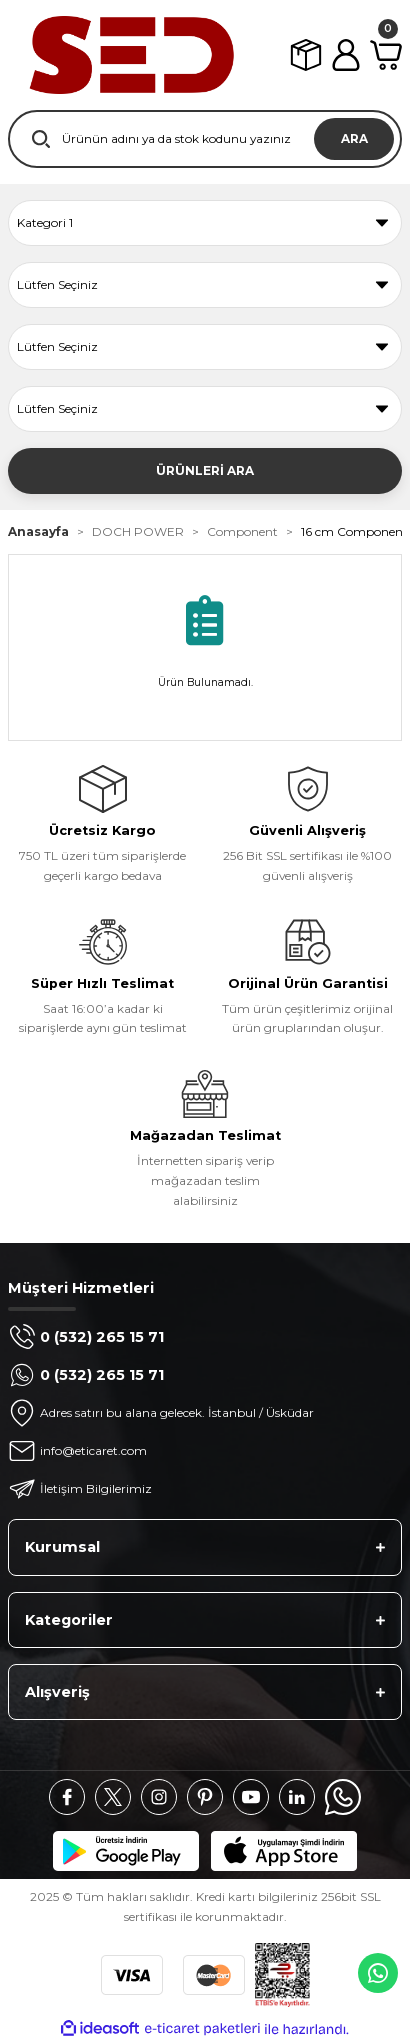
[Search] (205, 139)
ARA (354, 138)
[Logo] (130, 55)
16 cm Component (354, 531)
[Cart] (386, 55)
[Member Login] (346, 55)
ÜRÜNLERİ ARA (205, 470)
